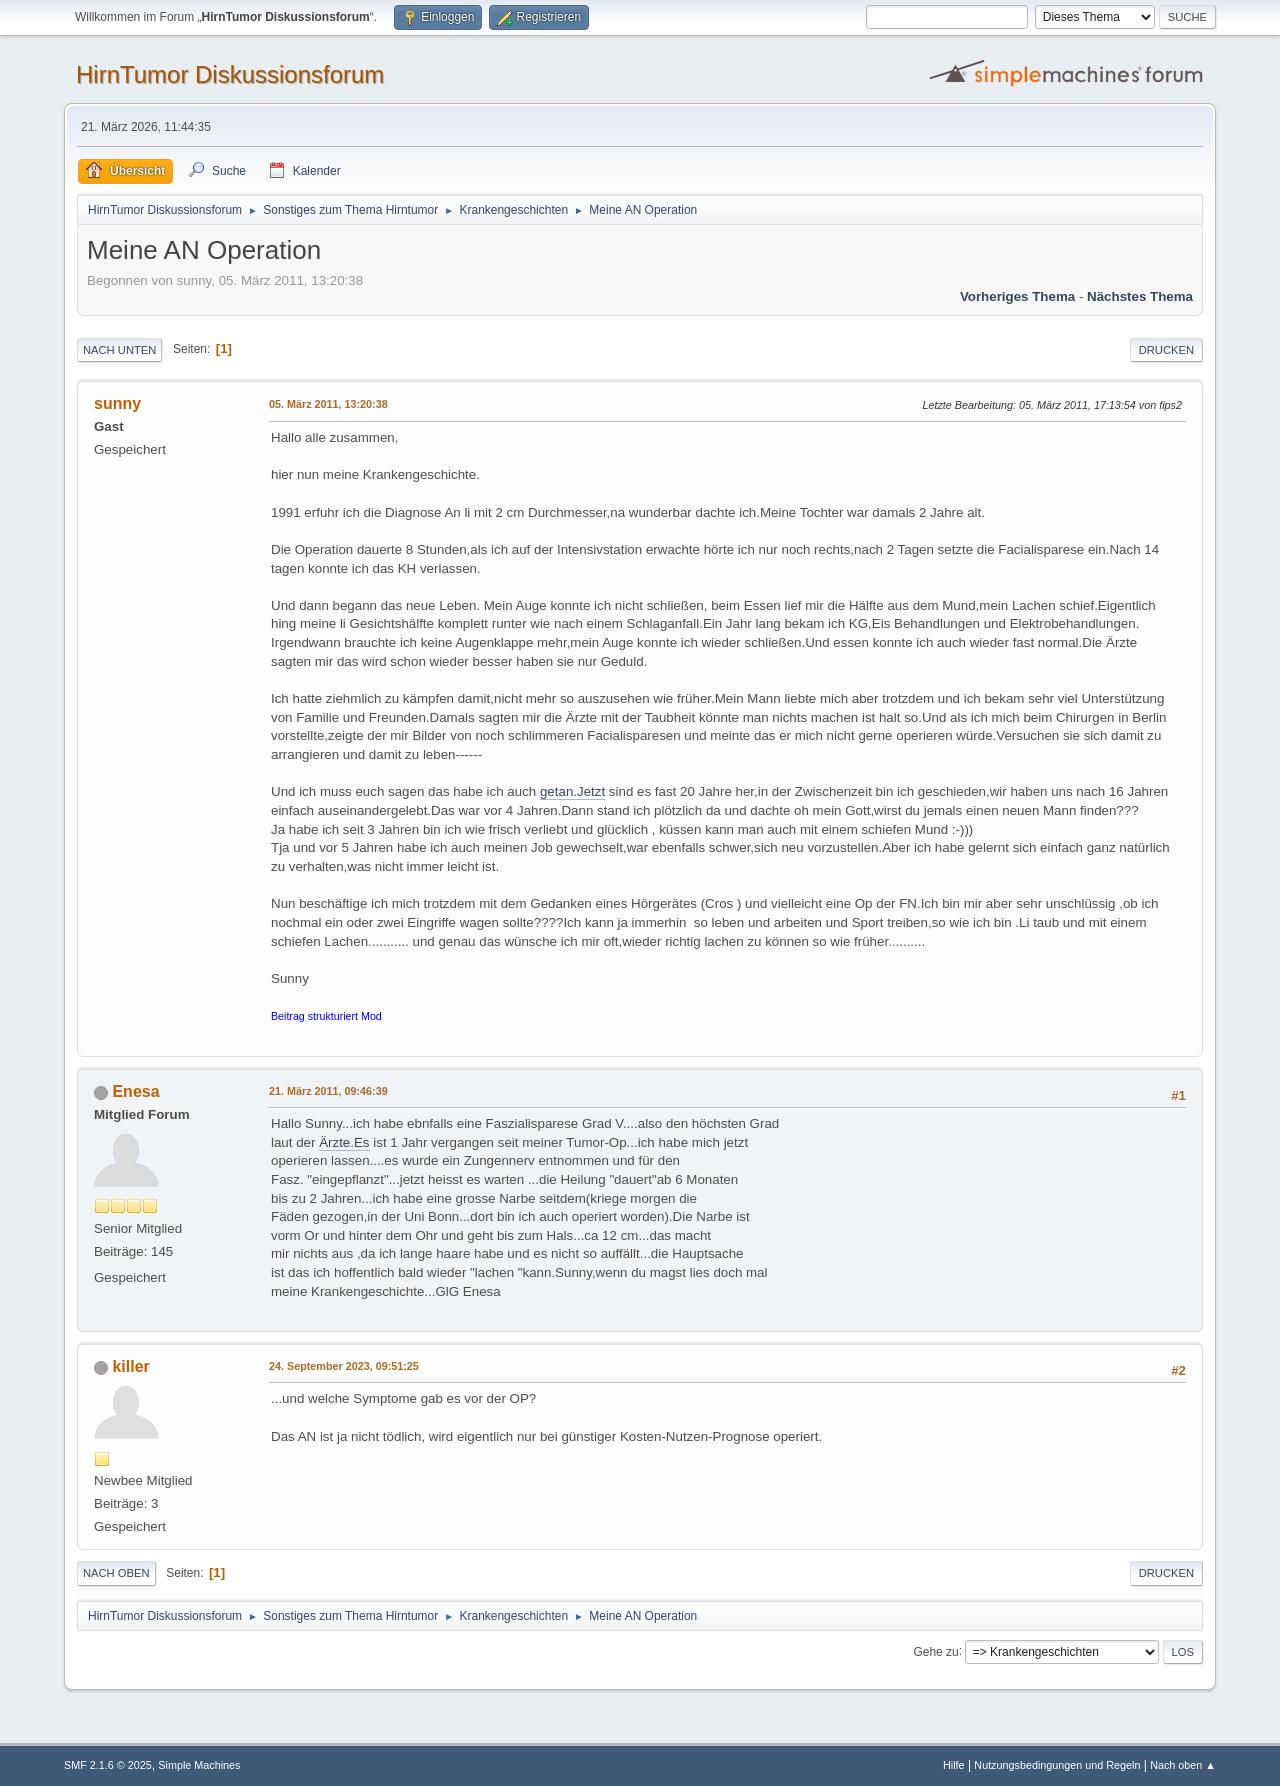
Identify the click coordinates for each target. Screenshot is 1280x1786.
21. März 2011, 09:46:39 (328, 1091)
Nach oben (116, 1573)
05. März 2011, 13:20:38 (328, 404)
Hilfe (954, 1765)
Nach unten (119, 350)
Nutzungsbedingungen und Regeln (1057, 1765)
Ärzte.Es (344, 1142)
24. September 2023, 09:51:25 (344, 1366)
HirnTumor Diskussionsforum (230, 74)
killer (130, 1366)
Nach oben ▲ (1183, 1765)
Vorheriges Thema (1017, 296)
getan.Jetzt (572, 791)
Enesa (135, 1091)
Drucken (1166, 350)
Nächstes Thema (1140, 296)
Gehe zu (935, 1651)
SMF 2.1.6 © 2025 (108, 1765)
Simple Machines (199, 1765)
